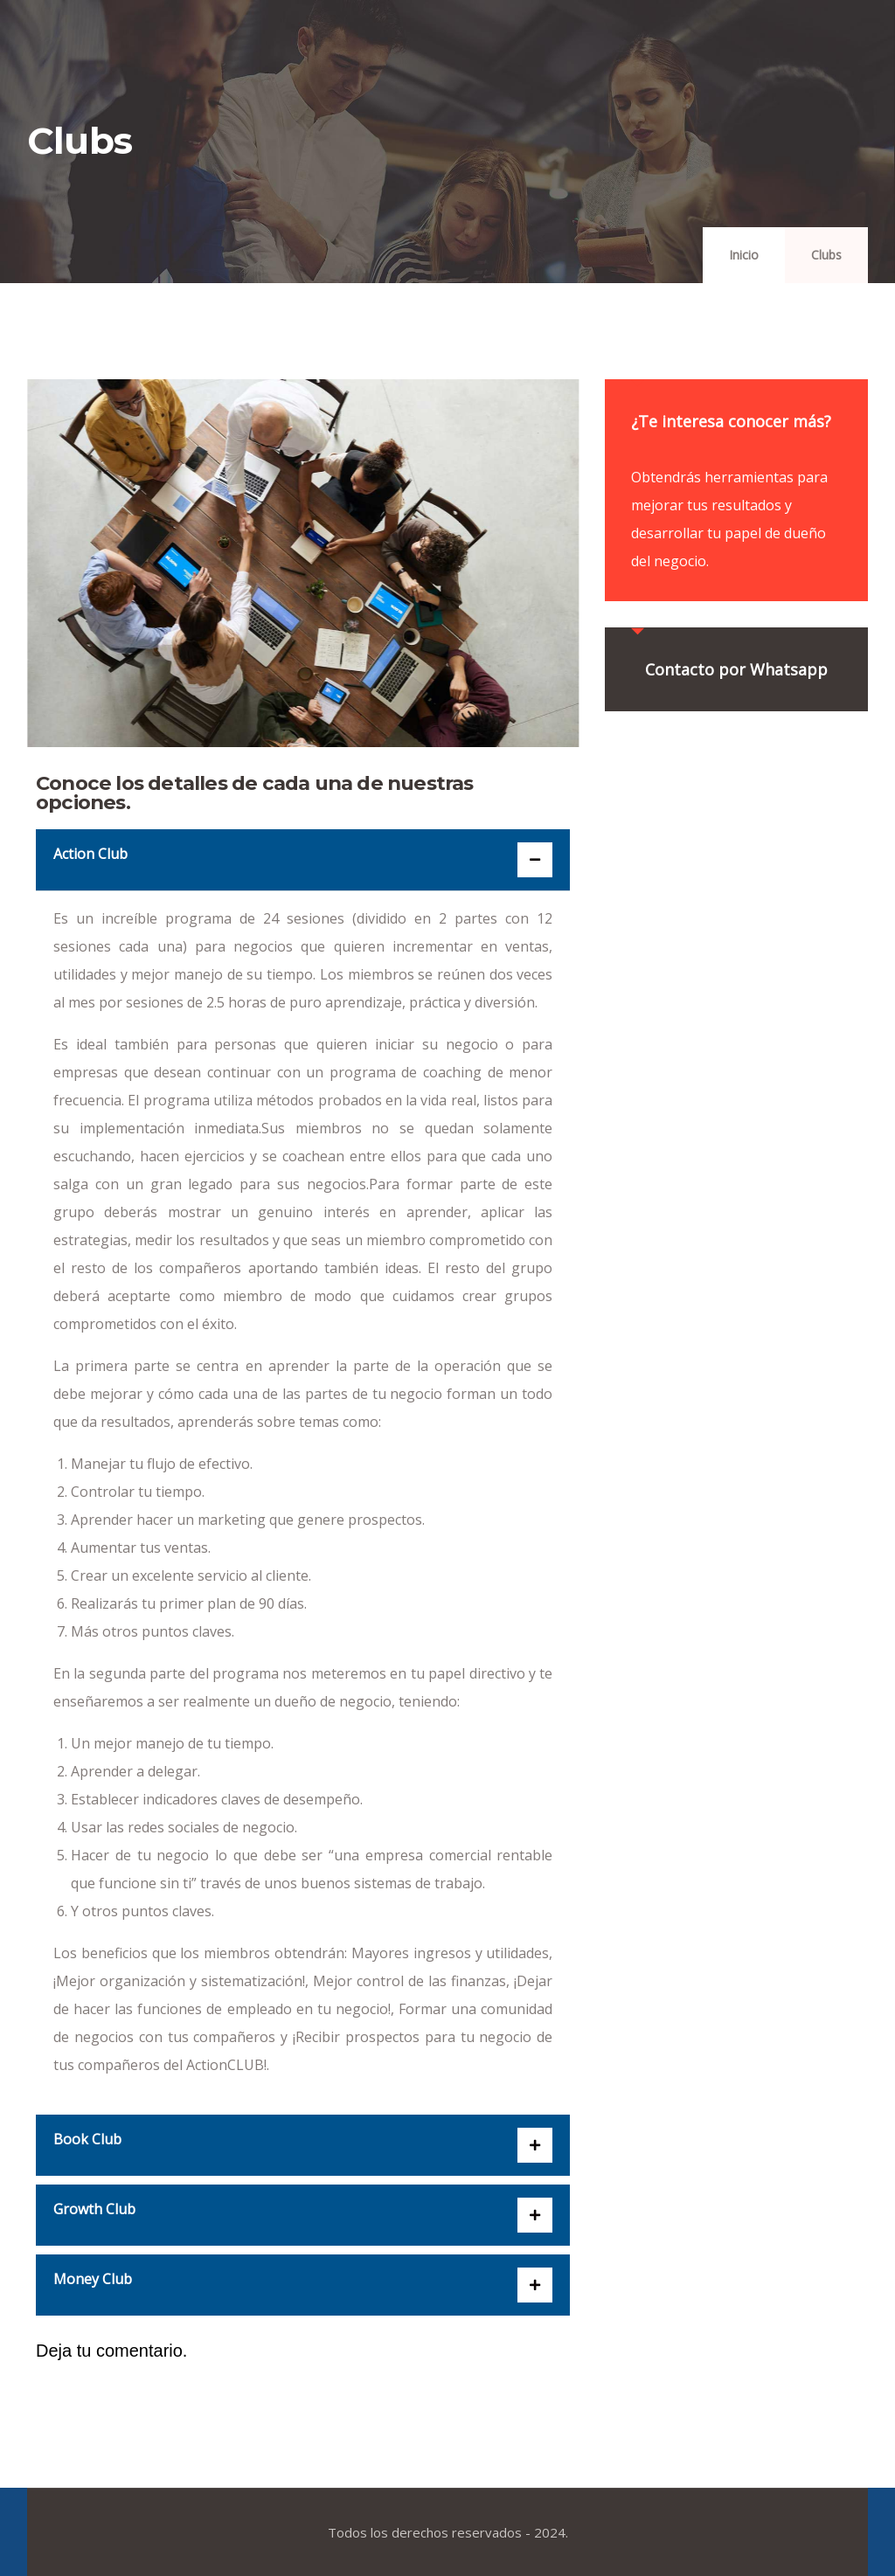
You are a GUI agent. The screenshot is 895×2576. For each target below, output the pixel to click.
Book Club (87, 2139)
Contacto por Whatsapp (736, 669)
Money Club (92, 2279)
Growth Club (94, 2209)
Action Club (90, 853)
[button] (303, 859)
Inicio (744, 254)
